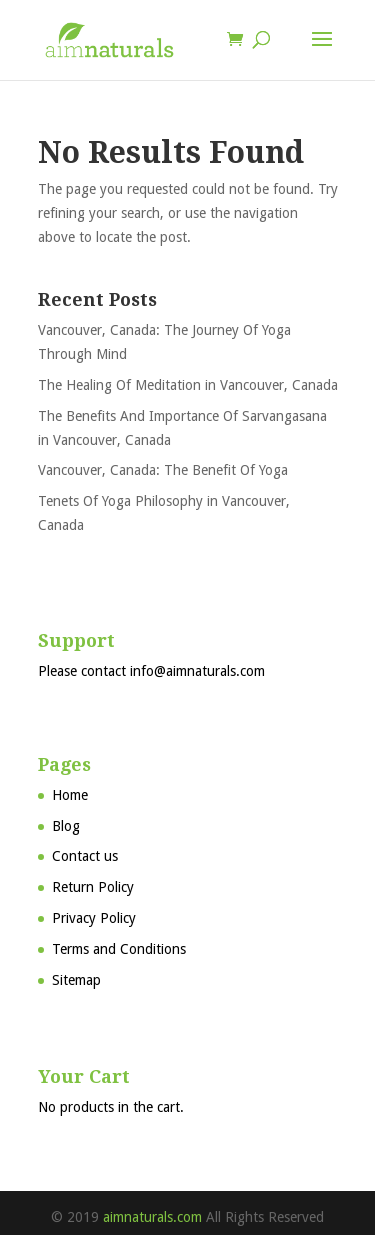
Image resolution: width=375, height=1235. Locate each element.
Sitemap (76, 980)
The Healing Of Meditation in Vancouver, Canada (188, 385)
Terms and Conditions (119, 949)
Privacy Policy (94, 918)
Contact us (85, 856)
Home (70, 795)
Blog (66, 826)
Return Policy (93, 887)
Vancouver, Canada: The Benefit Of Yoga (163, 470)
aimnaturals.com (152, 1217)
